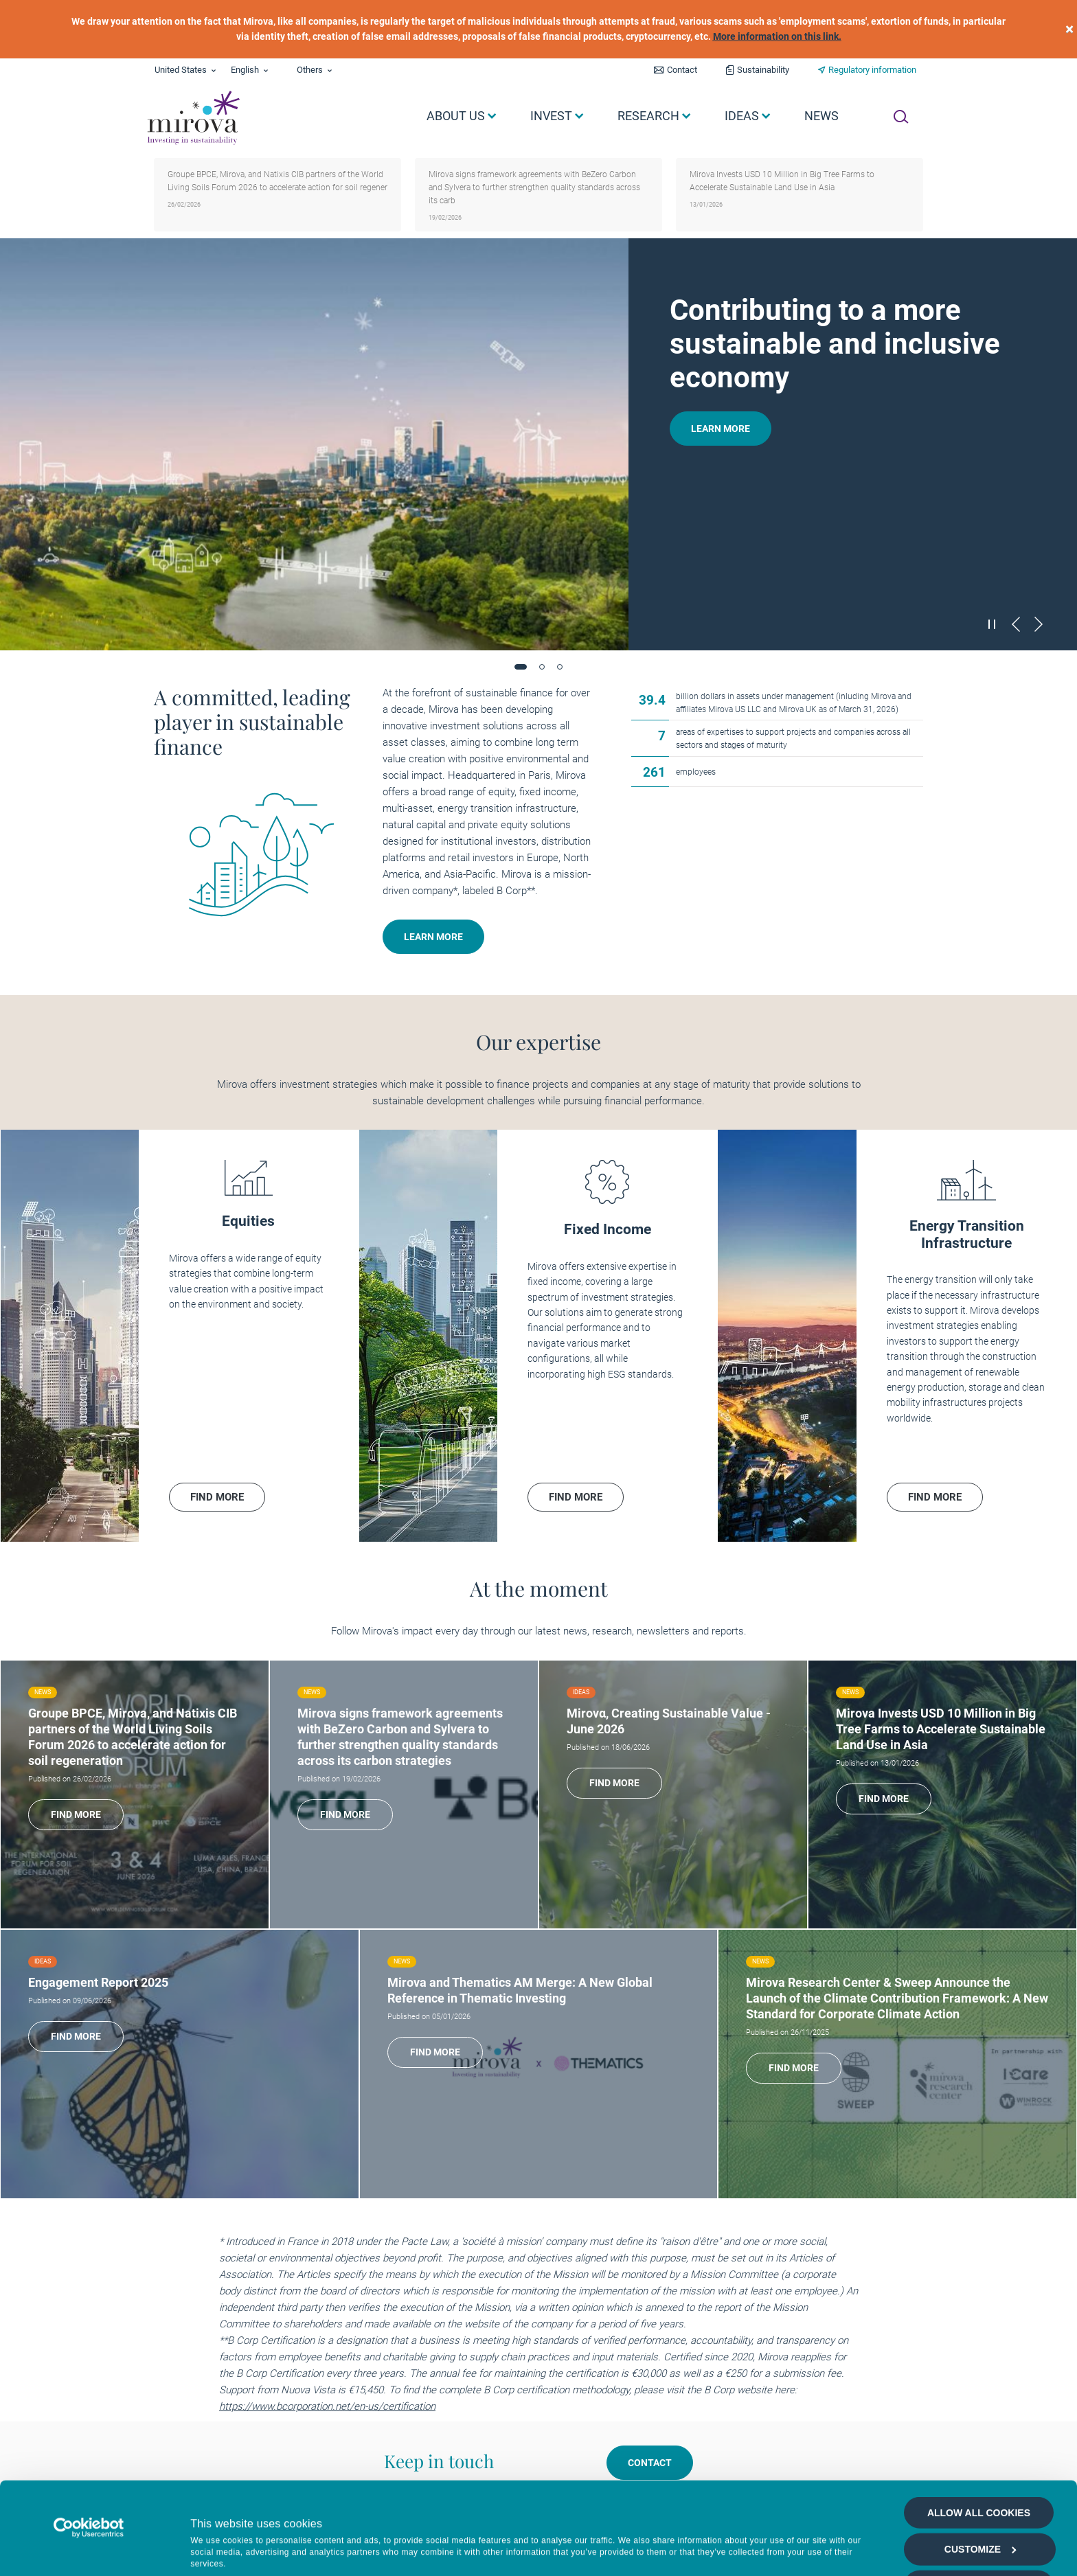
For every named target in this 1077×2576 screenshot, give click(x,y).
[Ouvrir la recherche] (900, 117)
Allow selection (978, 2506)
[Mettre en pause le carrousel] (993, 623)
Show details (731, 2545)
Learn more (720, 428)
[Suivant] (1038, 624)
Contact (682, 70)
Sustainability (763, 70)
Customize (980, 2470)
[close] (1069, 29)
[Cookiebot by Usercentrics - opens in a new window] (89, 2448)
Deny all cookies (978, 2543)
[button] (520, 667)
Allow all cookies (978, 2433)
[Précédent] (1015, 624)
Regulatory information (872, 70)
